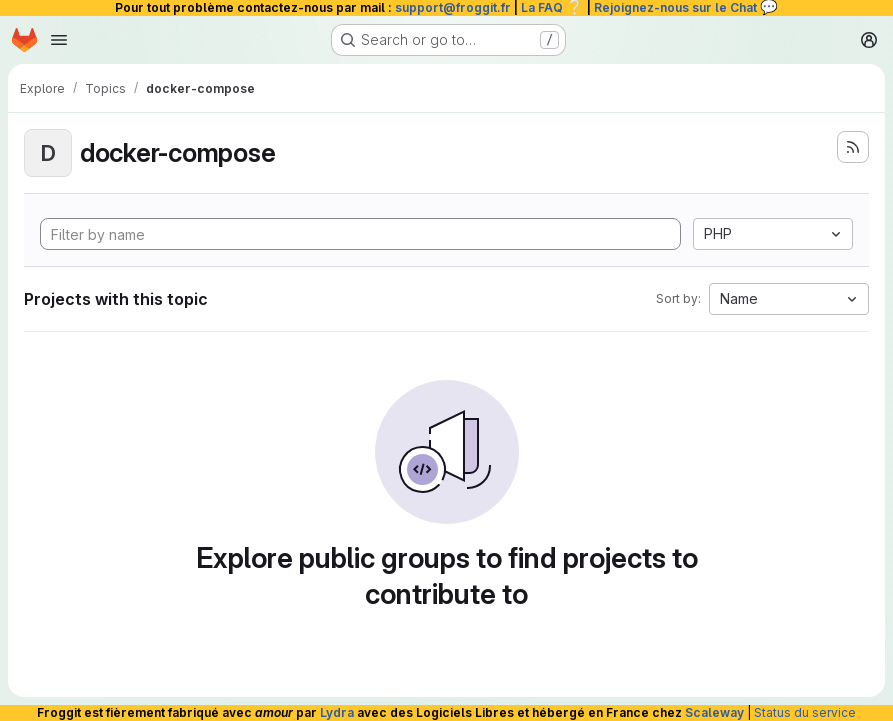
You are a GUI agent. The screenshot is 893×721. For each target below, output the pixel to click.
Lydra (337, 712)
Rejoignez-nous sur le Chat (686, 7)
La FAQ (552, 7)
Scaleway (714, 712)
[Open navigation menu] (59, 40)
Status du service (805, 712)
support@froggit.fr (453, 7)
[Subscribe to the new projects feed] (853, 147)
